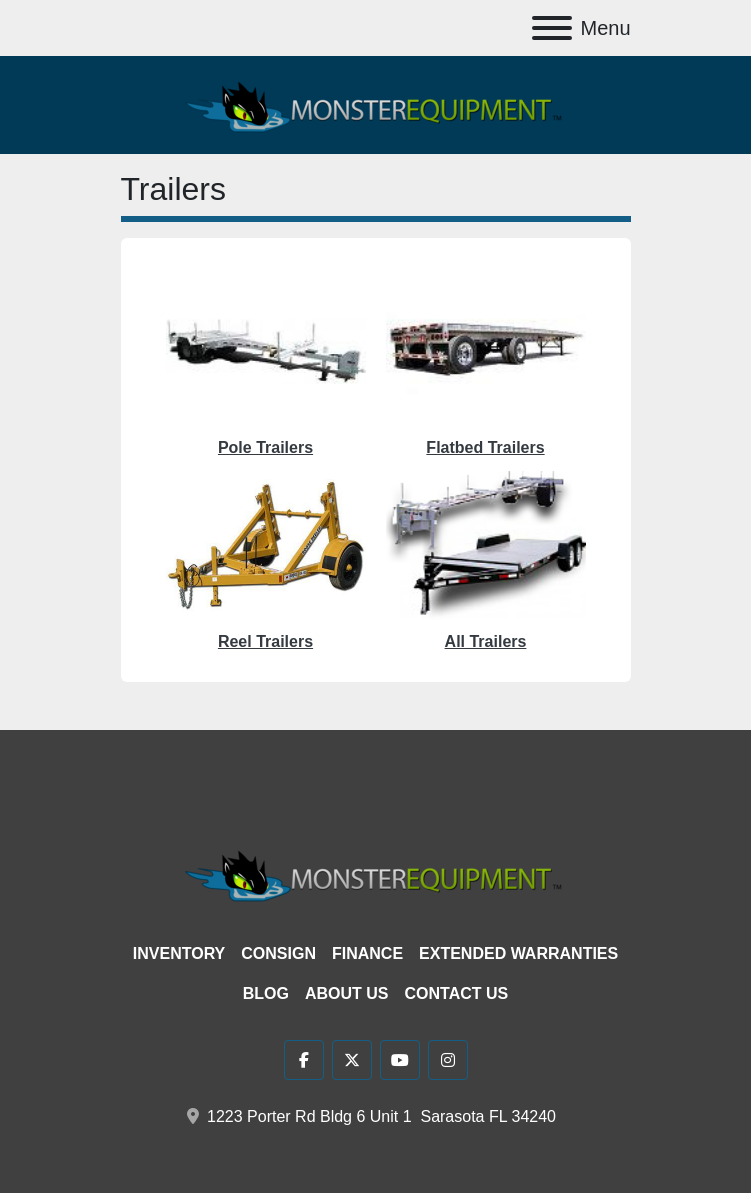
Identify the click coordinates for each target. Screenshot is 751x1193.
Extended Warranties (518, 953)
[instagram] (448, 1060)
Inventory (179, 953)
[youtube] (400, 1060)
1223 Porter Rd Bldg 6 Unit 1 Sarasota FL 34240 (381, 1116)
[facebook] (304, 1060)
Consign (278, 953)
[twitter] (352, 1060)
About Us (347, 993)
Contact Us (457, 993)
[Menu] (552, 28)
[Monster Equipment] (376, 873)
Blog (266, 993)
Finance (367, 953)
